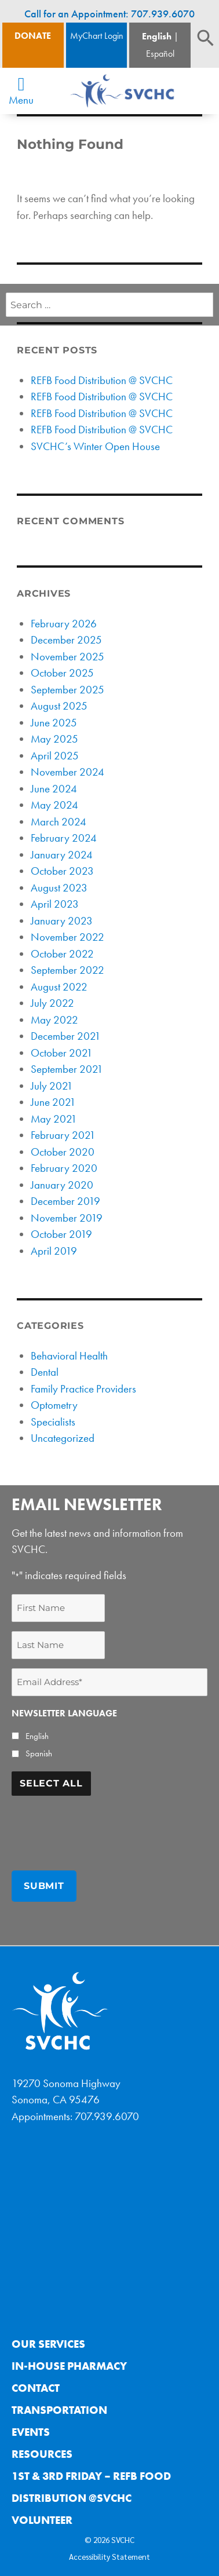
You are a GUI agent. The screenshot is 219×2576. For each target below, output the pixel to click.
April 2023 (55, 904)
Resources (42, 2454)
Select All (51, 1783)
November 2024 (67, 772)
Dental (45, 1372)
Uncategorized (62, 1438)
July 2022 (52, 1003)
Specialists (53, 1422)
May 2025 (54, 739)
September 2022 (67, 970)
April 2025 (55, 755)
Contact (36, 2388)
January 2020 (62, 1185)
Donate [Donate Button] (32, 36)
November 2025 (67, 656)
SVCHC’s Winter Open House (95, 446)
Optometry (54, 1405)
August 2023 (59, 887)
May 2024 (54, 805)
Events (31, 2432)
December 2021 (66, 1036)
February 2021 (63, 1135)
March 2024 (58, 821)
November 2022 (67, 937)
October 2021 (62, 1053)
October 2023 (62, 871)
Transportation (59, 2410)
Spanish (38, 1753)
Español (160, 53)
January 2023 (62, 921)
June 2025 (54, 722)
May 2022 (54, 1020)
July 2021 (52, 1086)
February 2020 (64, 1168)
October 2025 (62, 673)
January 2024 (62, 854)
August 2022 (59, 987)
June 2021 (53, 1102)
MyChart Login (96, 36)
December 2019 (65, 1201)
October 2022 (62, 954)
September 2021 (67, 1069)
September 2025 (67, 689)
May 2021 (54, 1119)
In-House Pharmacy (69, 2366)
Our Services (48, 2344)
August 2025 (59, 706)
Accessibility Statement (109, 2556)
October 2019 (61, 1234)
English (156, 36)
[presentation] (100, 1827)
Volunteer (42, 2520)
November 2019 (67, 1218)
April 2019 (54, 1251)
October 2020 (62, 1152)
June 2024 (54, 788)
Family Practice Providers (83, 1389)
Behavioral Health (69, 1356)
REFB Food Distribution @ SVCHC (102, 380)
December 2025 (66, 640)
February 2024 (64, 838)
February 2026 (64, 623)
